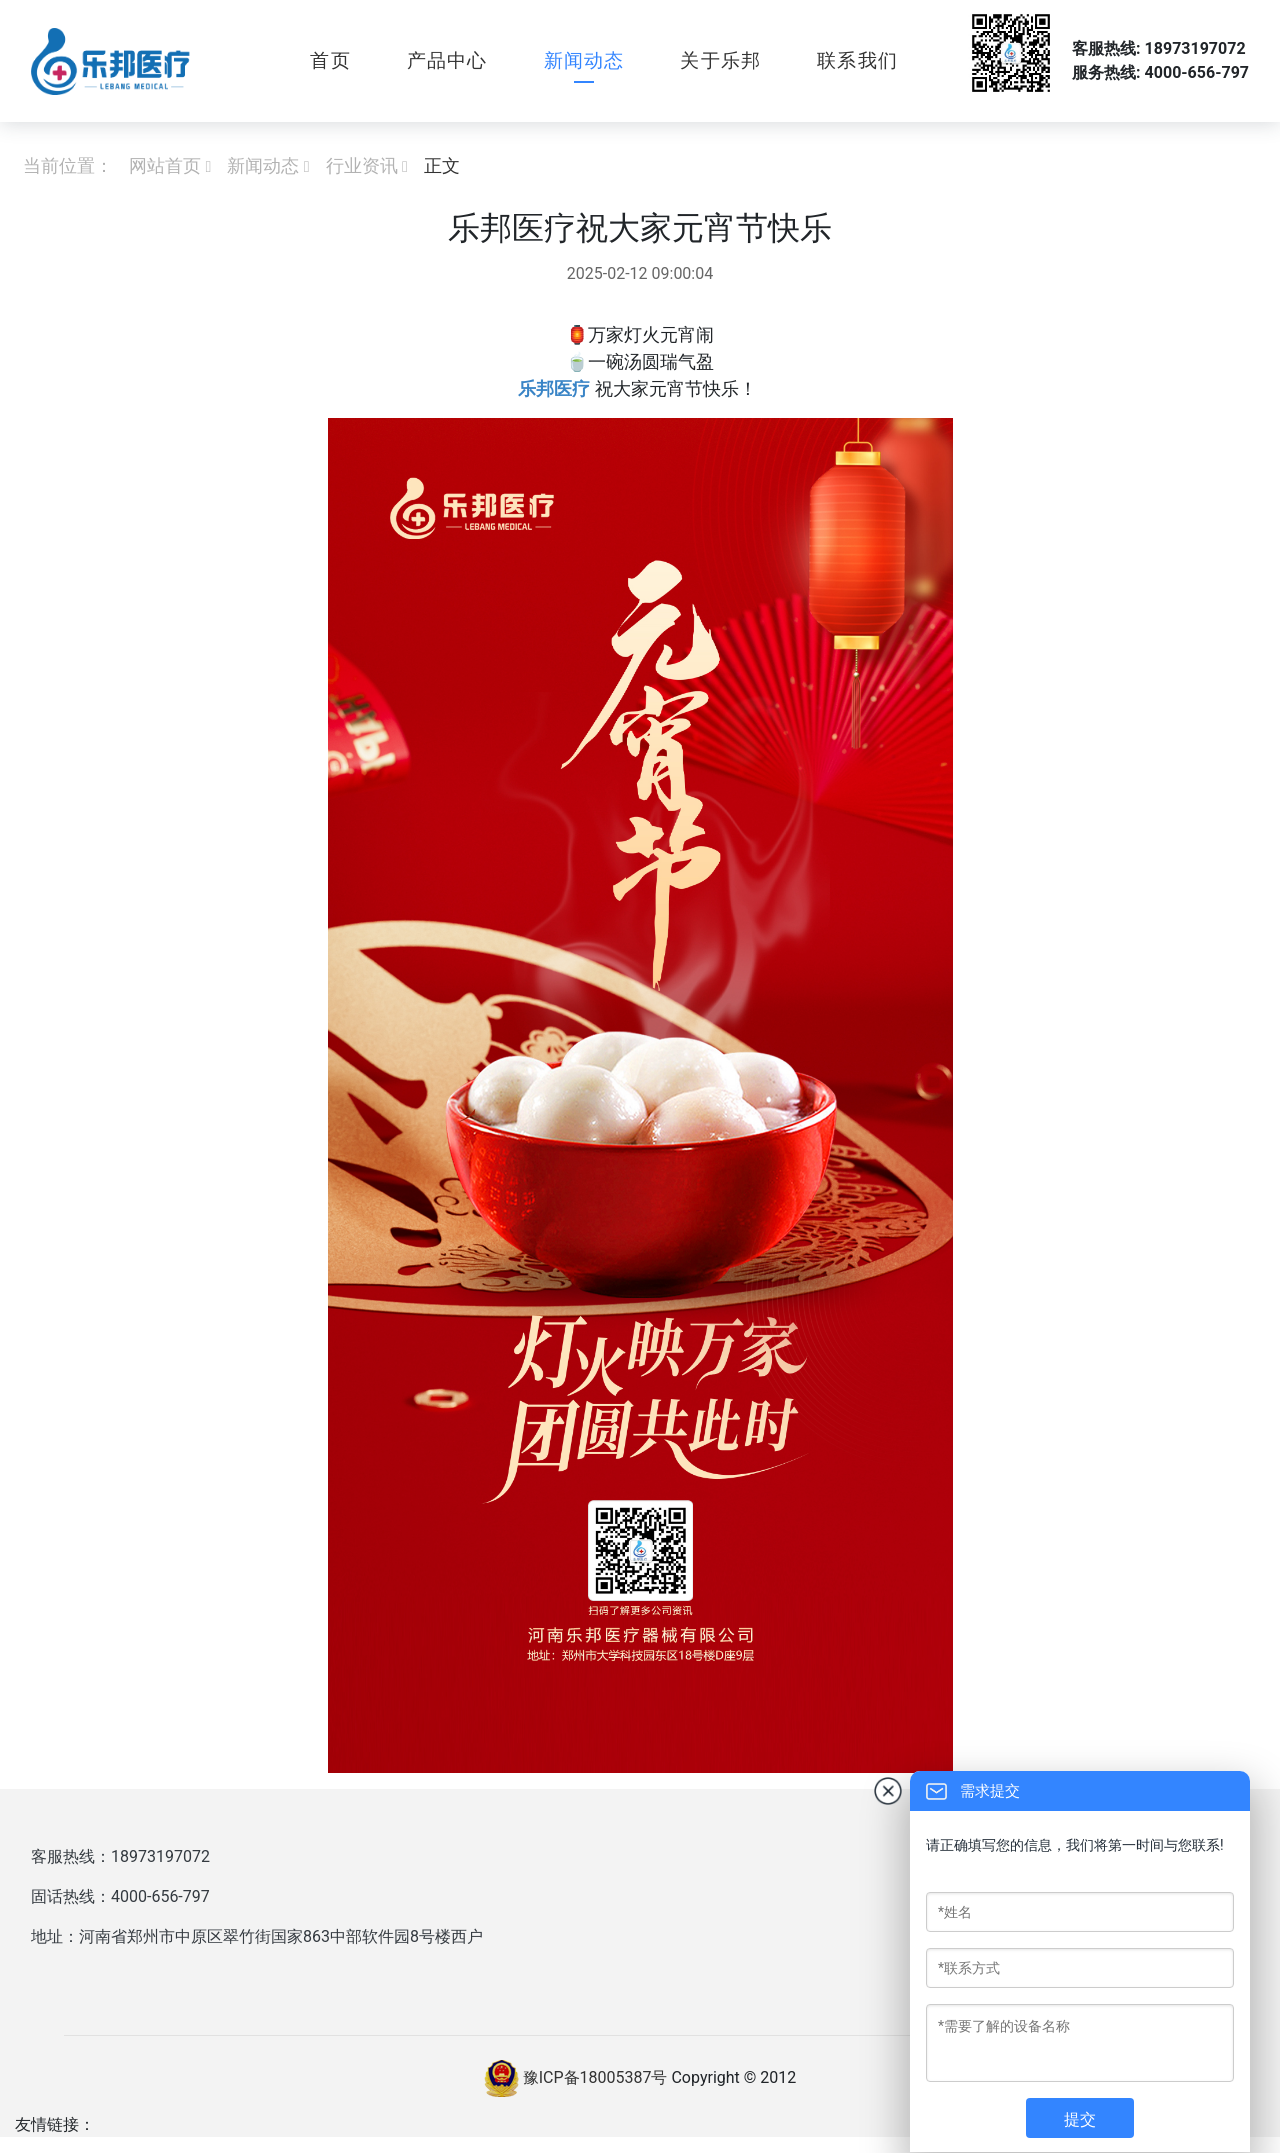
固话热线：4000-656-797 (120, 1896)
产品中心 (447, 60)
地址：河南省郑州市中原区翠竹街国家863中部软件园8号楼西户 (257, 1936)
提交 (1080, 2119)
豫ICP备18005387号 (595, 2076)
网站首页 (165, 165)
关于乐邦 (720, 60)
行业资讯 (362, 165)
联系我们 (857, 60)
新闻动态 (584, 60)
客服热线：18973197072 (120, 1856)
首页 (330, 60)
